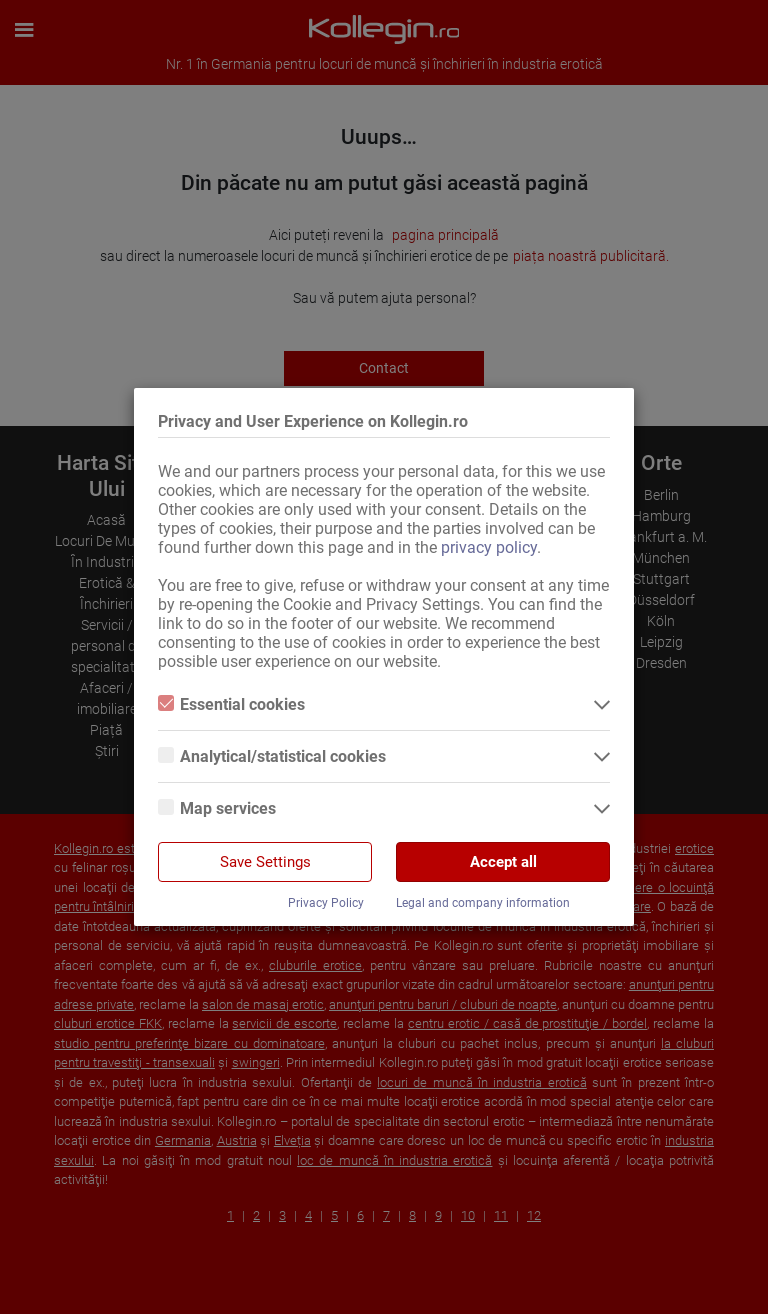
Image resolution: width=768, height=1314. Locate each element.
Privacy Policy (326, 903)
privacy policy (489, 547)
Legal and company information (483, 903)
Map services (217, 808)
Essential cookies (231, 704)
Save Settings (265, 862)
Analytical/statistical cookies (272, 756)
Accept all (503, 862)
